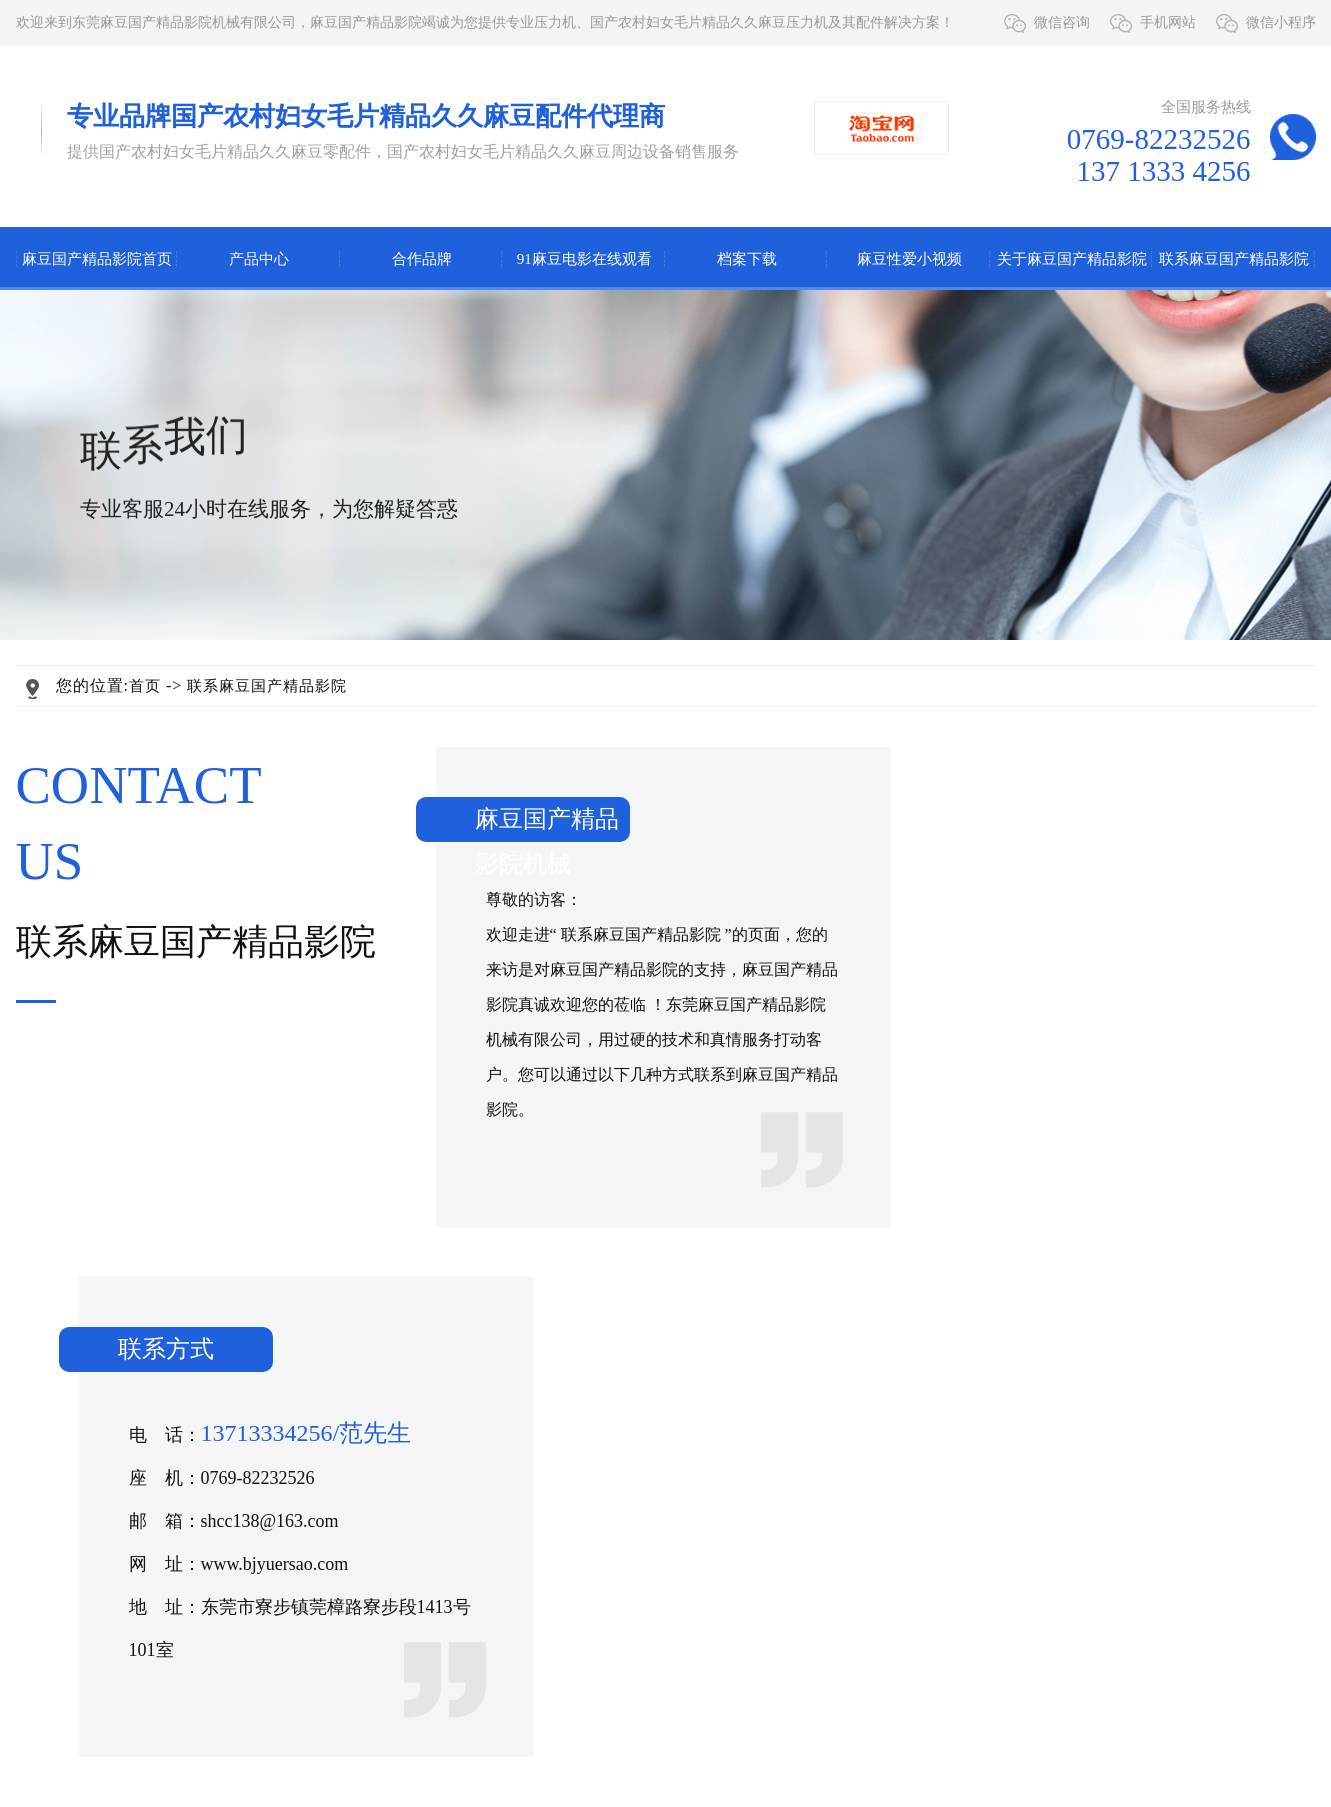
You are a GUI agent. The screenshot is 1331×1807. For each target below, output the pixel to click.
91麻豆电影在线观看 (584, 259)
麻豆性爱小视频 (909, 259)
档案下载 (747, 259)
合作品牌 (422, 259)
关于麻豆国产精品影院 (1072, 259)
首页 (145, 686)
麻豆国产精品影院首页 (97, 259)
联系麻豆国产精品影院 (1234, 259)
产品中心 (259, 259)
